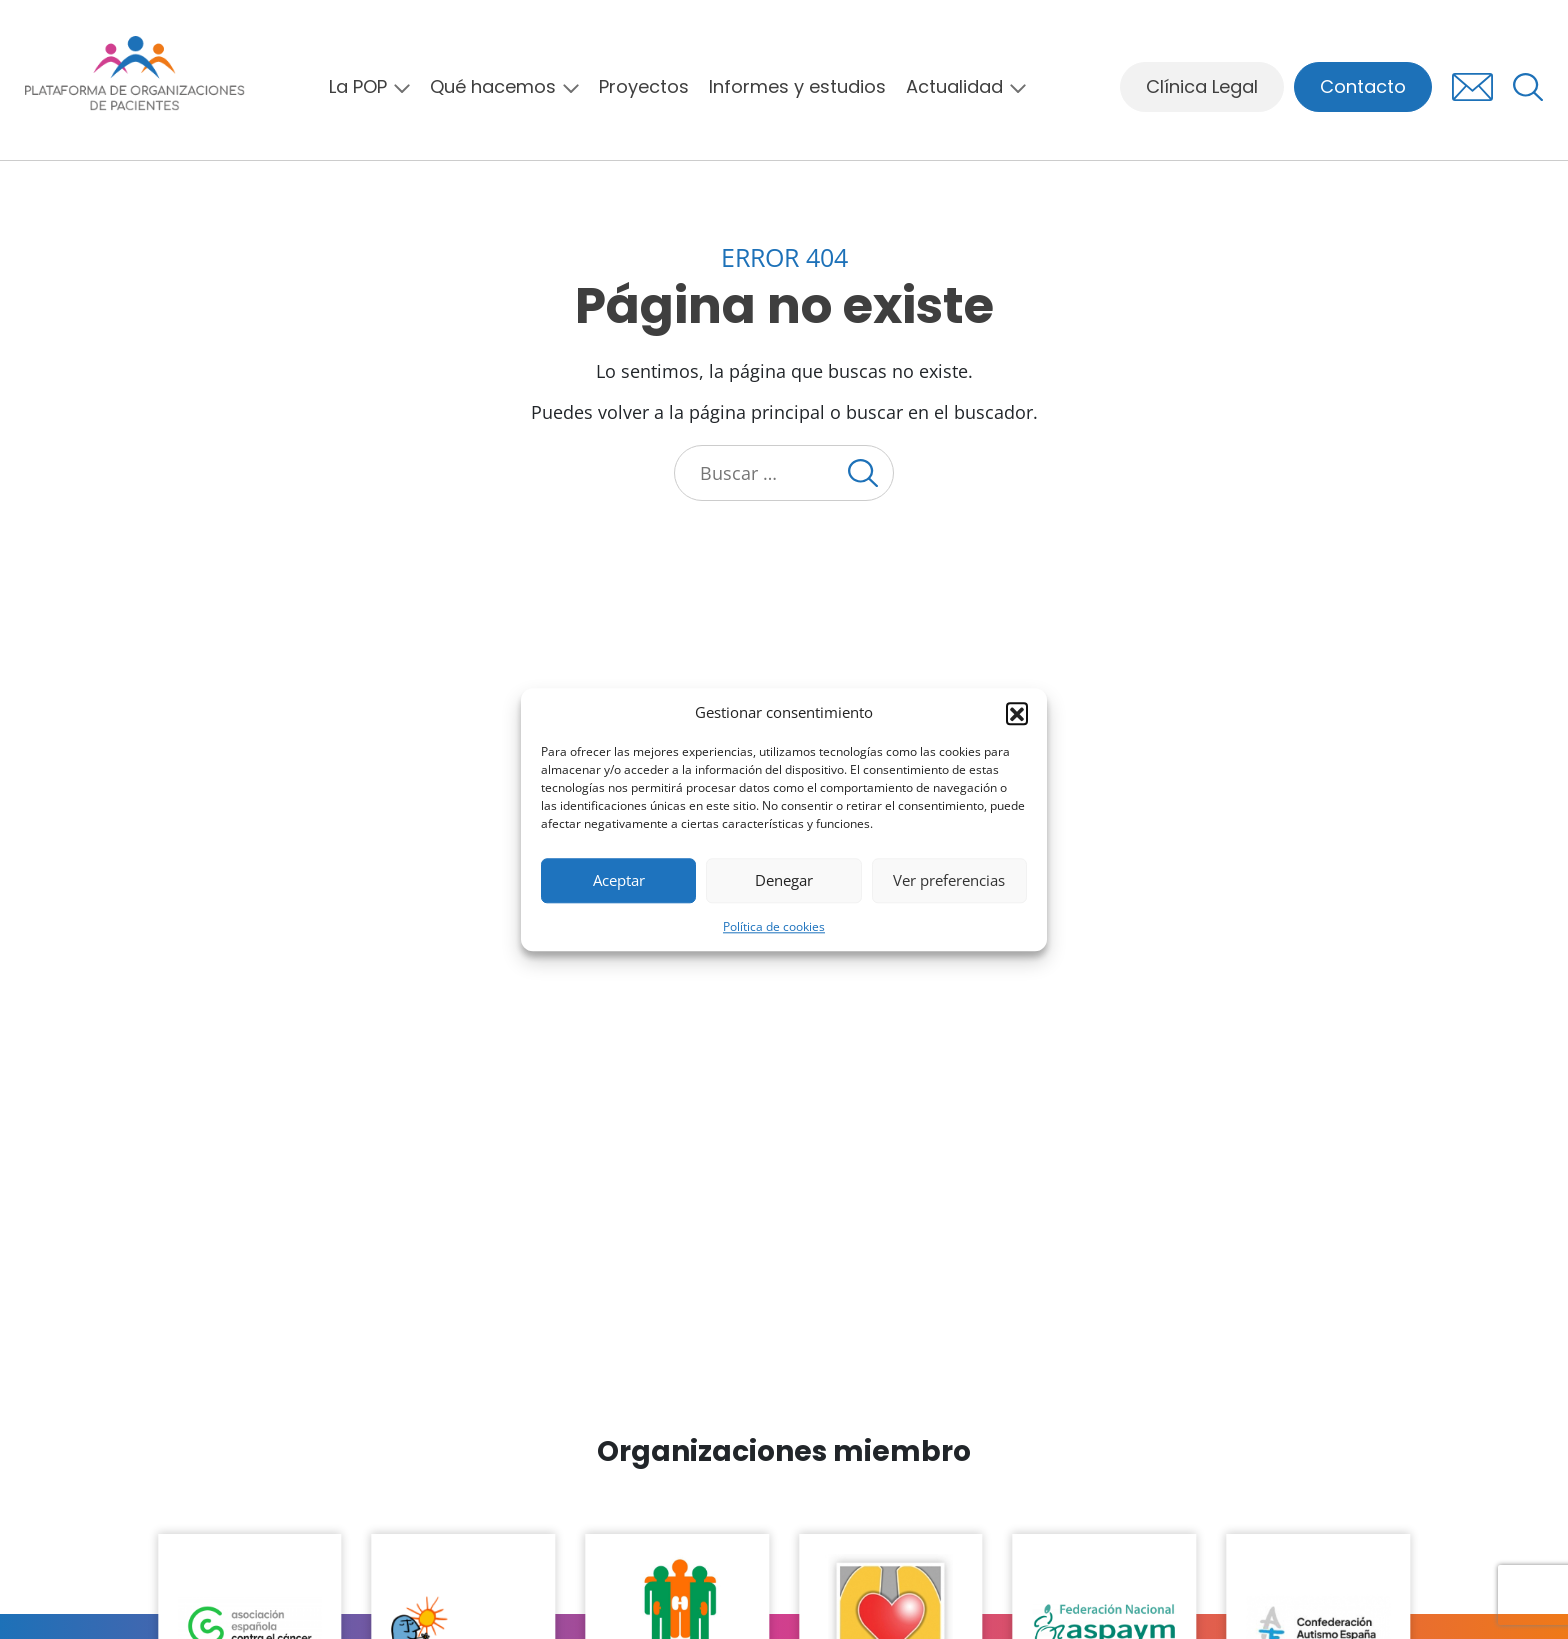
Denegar (784, 880)
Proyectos (644, 87)
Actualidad (954, 87)
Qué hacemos (493, 87)
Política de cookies (774, 926)
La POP (358, 87)
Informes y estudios (797, 87)
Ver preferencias (949, 880)
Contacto (1363, 86)
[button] (1017, 713)
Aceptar (619, 880)
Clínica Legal (1202, 86)
